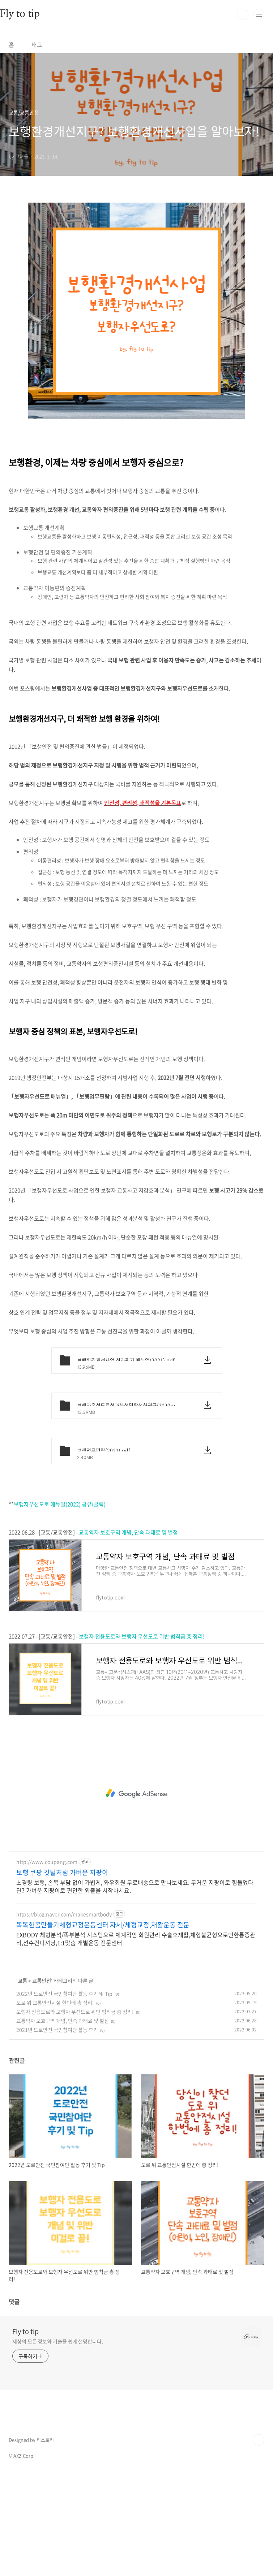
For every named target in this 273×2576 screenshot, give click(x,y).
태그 (36, 44)
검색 (242, 14)
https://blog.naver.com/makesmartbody (64, 2015)
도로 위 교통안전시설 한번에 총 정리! (55, 2103)
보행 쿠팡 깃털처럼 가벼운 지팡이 (62, 1973)
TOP (258, 2541)
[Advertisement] (136, 245)
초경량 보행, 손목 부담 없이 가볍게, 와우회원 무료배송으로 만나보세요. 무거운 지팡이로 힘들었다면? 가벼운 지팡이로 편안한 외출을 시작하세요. (134, 1987)
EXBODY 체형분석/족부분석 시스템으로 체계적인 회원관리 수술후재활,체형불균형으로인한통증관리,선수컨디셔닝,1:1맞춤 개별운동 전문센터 (135, 2039)
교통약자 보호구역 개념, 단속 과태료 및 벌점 (128, 1633)
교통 (22, 2081)
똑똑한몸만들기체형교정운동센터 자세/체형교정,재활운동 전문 (102, 2026)
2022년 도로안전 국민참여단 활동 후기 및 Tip (64, 2094)
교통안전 (41, 2081)
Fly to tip (25, 2432)
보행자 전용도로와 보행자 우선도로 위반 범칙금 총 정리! (142, 1737)
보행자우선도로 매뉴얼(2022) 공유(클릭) (60, 1605)
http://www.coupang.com (46, 1963)
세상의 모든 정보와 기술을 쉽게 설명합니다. (57, 2442)
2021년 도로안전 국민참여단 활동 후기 (57, 2130)
